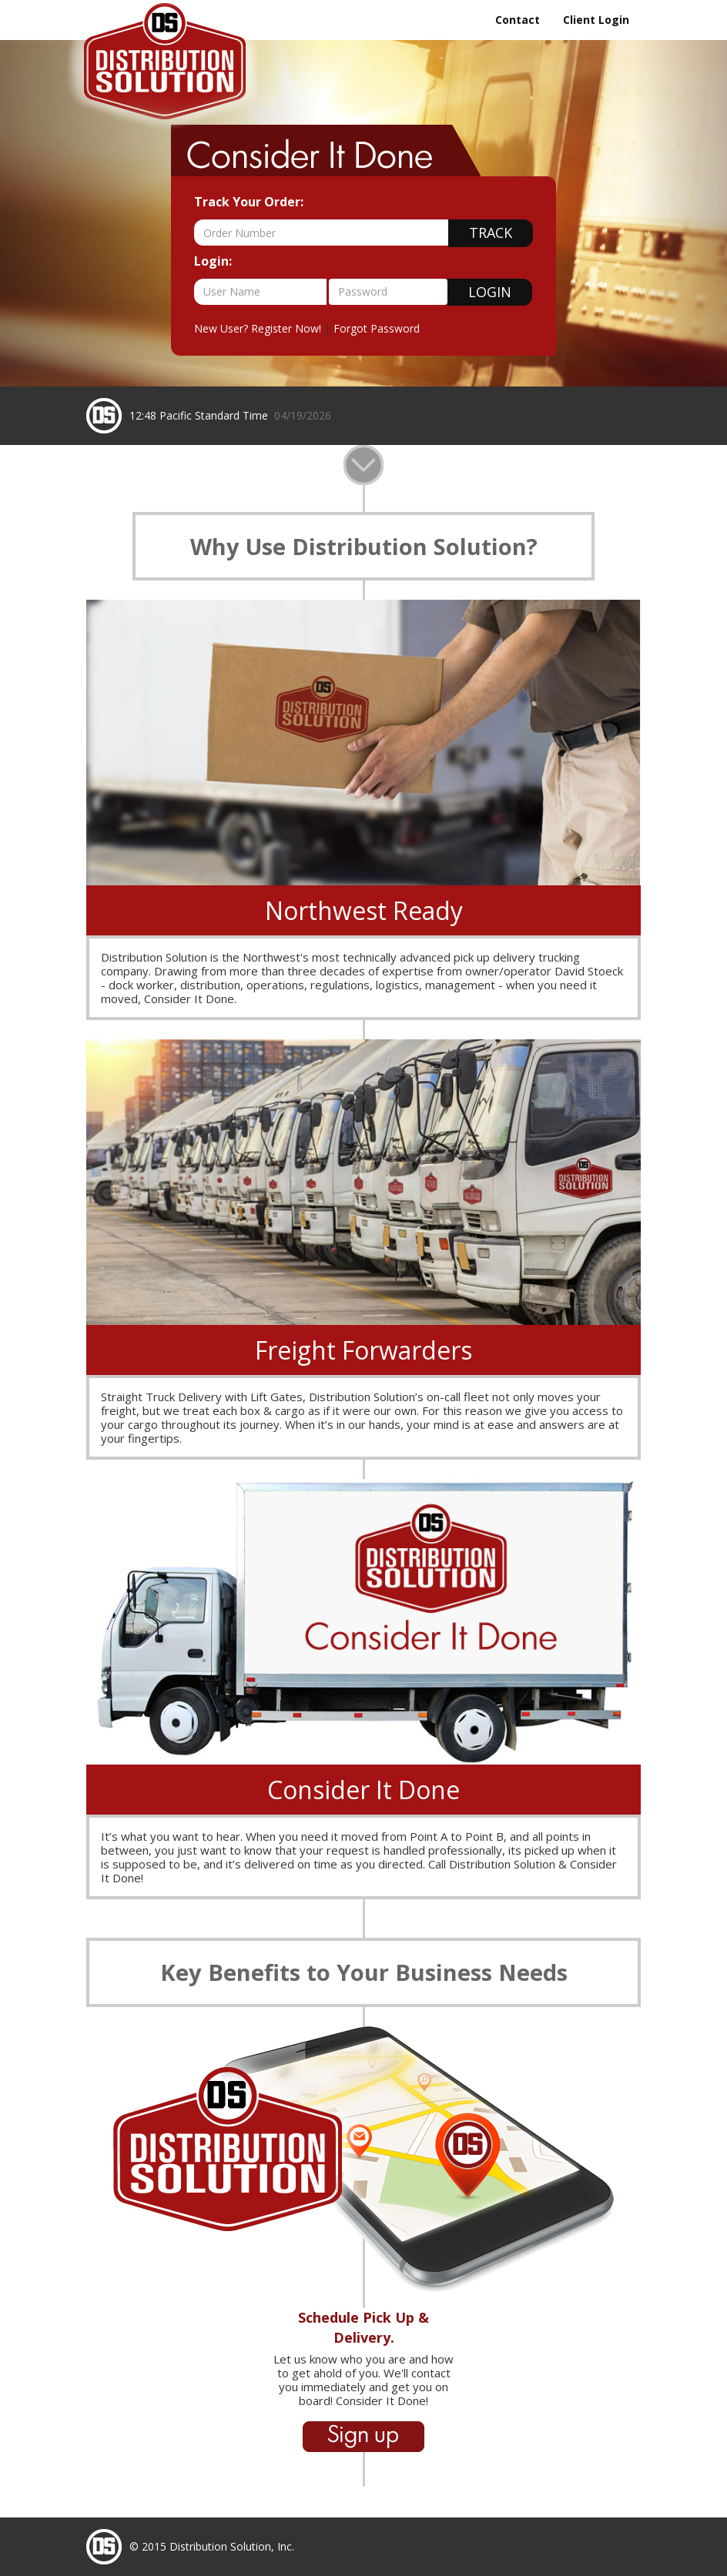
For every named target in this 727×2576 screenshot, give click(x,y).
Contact (517, 19)
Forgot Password (376, 328)
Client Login (596, 19)
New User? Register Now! (257, 328)
